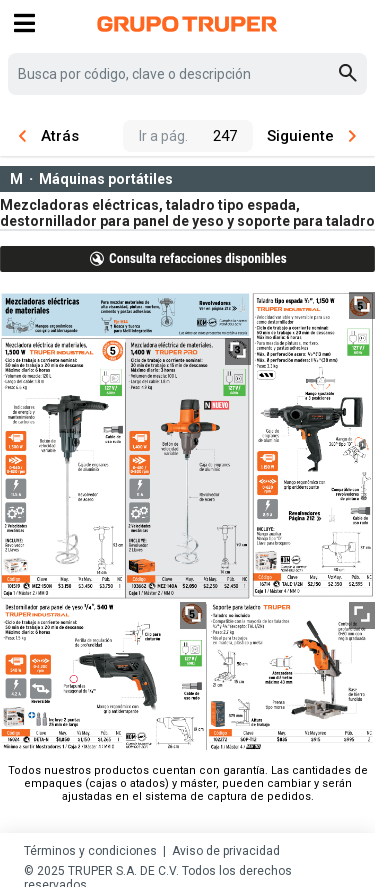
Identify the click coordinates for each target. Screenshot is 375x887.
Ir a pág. (163, 136)
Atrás (49, 136)
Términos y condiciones (90, 851)
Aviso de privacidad (226, 851)
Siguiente (311, 136)
